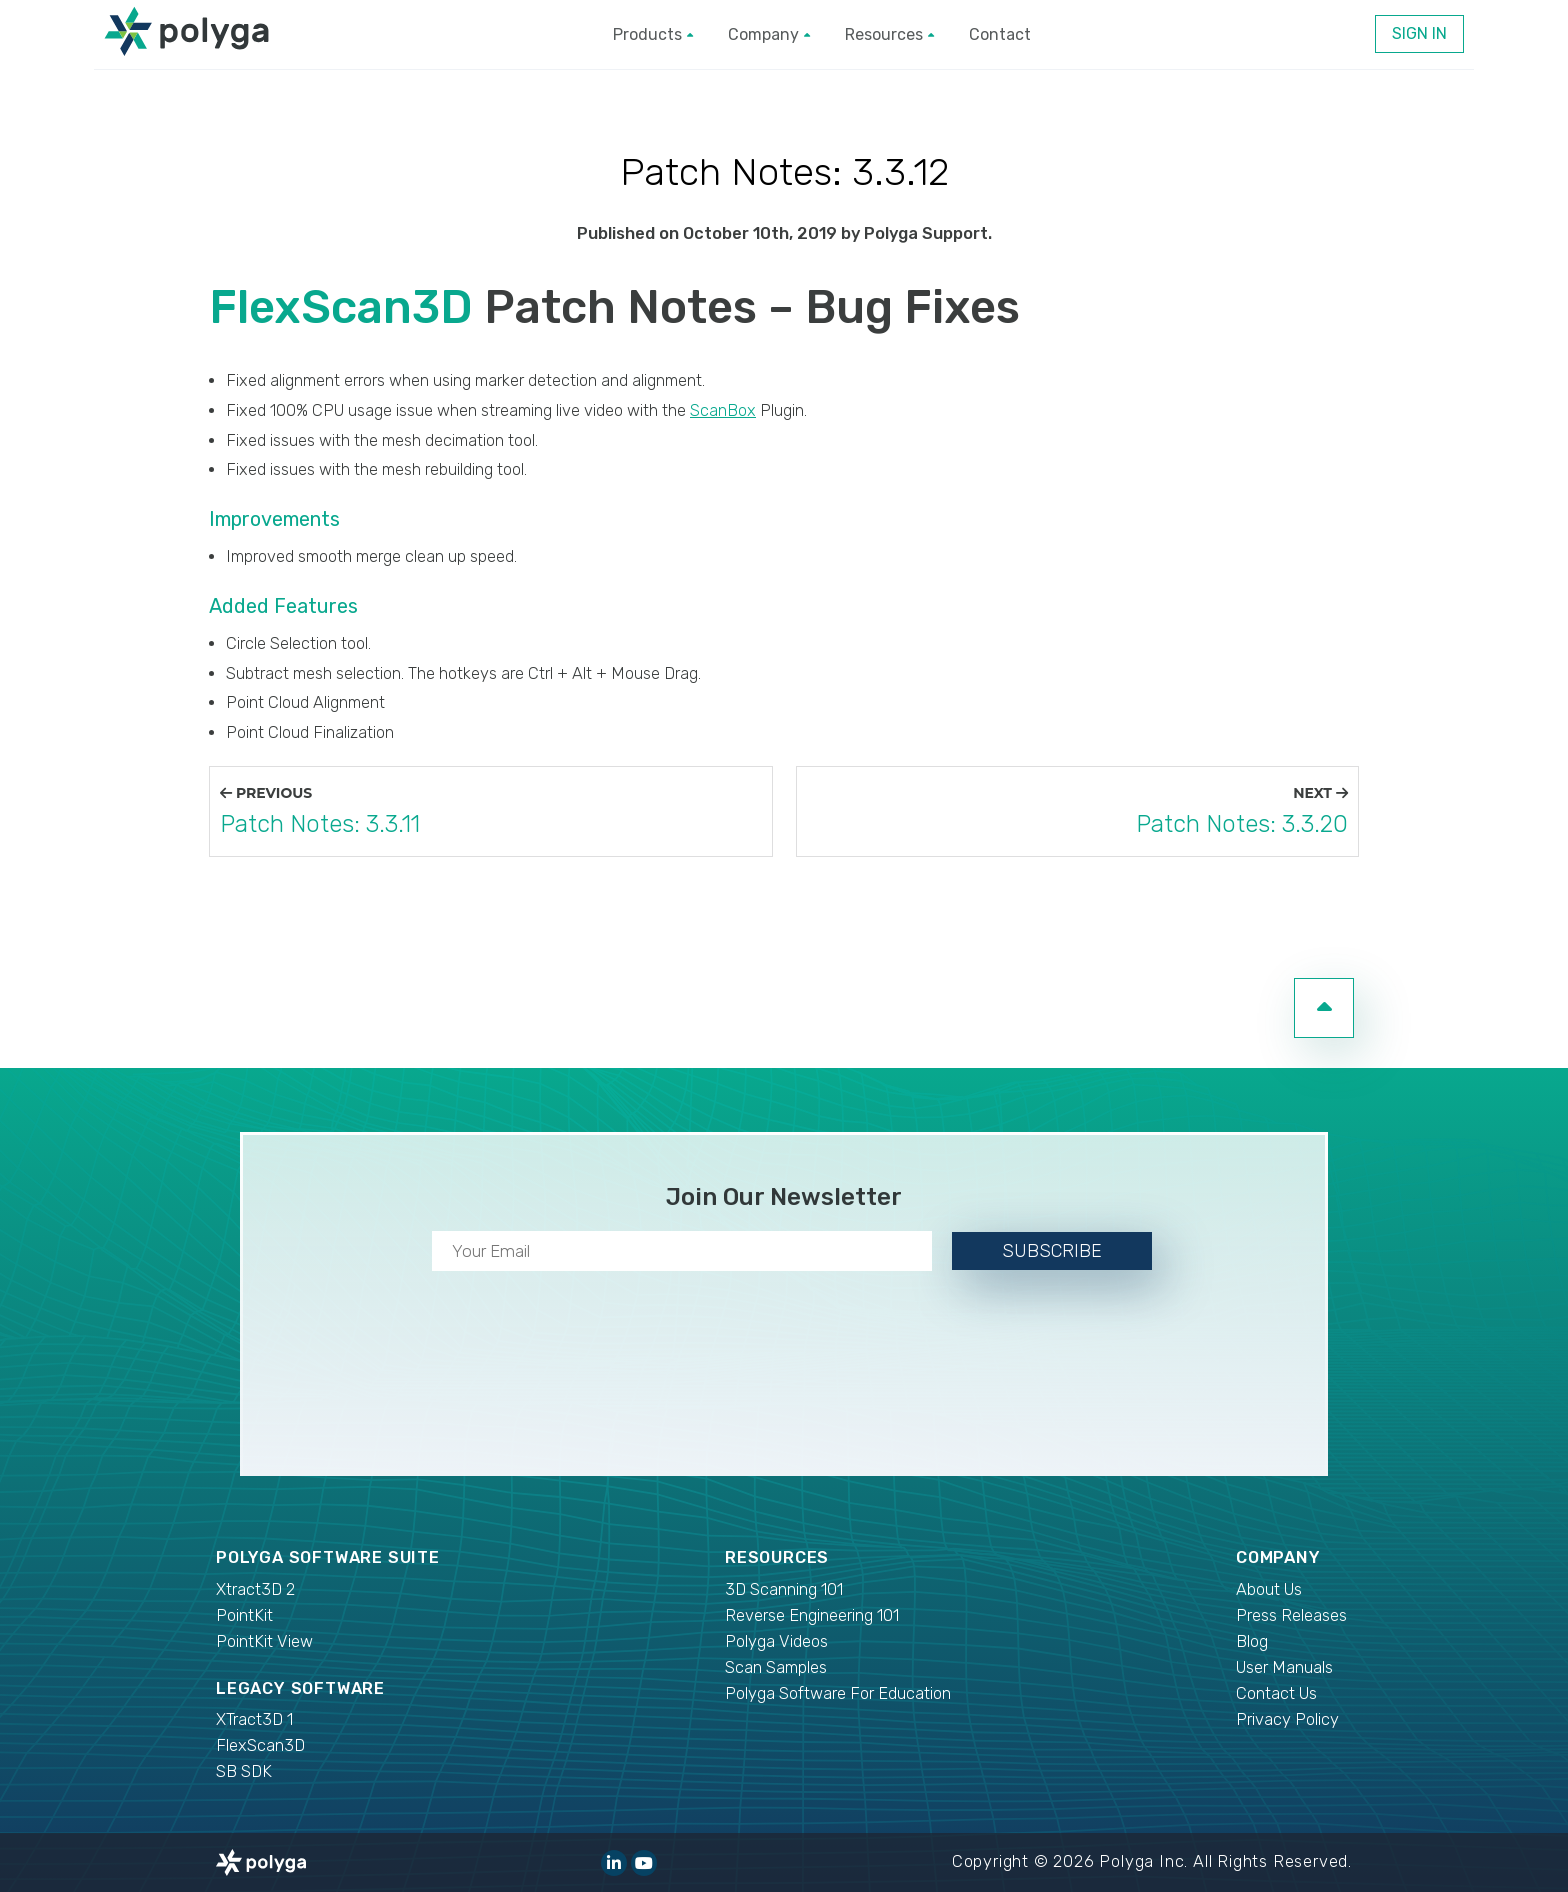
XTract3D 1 (254, 1719)
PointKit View (264, 1641)
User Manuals (1284, 1667)
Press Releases (1291, 1615)
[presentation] (784, 1369)
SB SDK (244, 1771)
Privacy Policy (1287, 1719)
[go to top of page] (1324, 1008)
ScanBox (723, 410)
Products (653, 34)
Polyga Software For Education (838, 1693)
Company (769, 34)
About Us (1269, 1589)
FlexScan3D (341, 307)
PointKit (244, 1615)
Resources (889, 34)
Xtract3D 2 (255, 1589)
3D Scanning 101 (784, 1589)
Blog (1252, 1641)
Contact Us (1276, 1693)
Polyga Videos (776, 1641)
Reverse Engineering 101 (812, 1615)
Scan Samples (776, 1667)
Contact (1000, 34)
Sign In (1419, 33)
